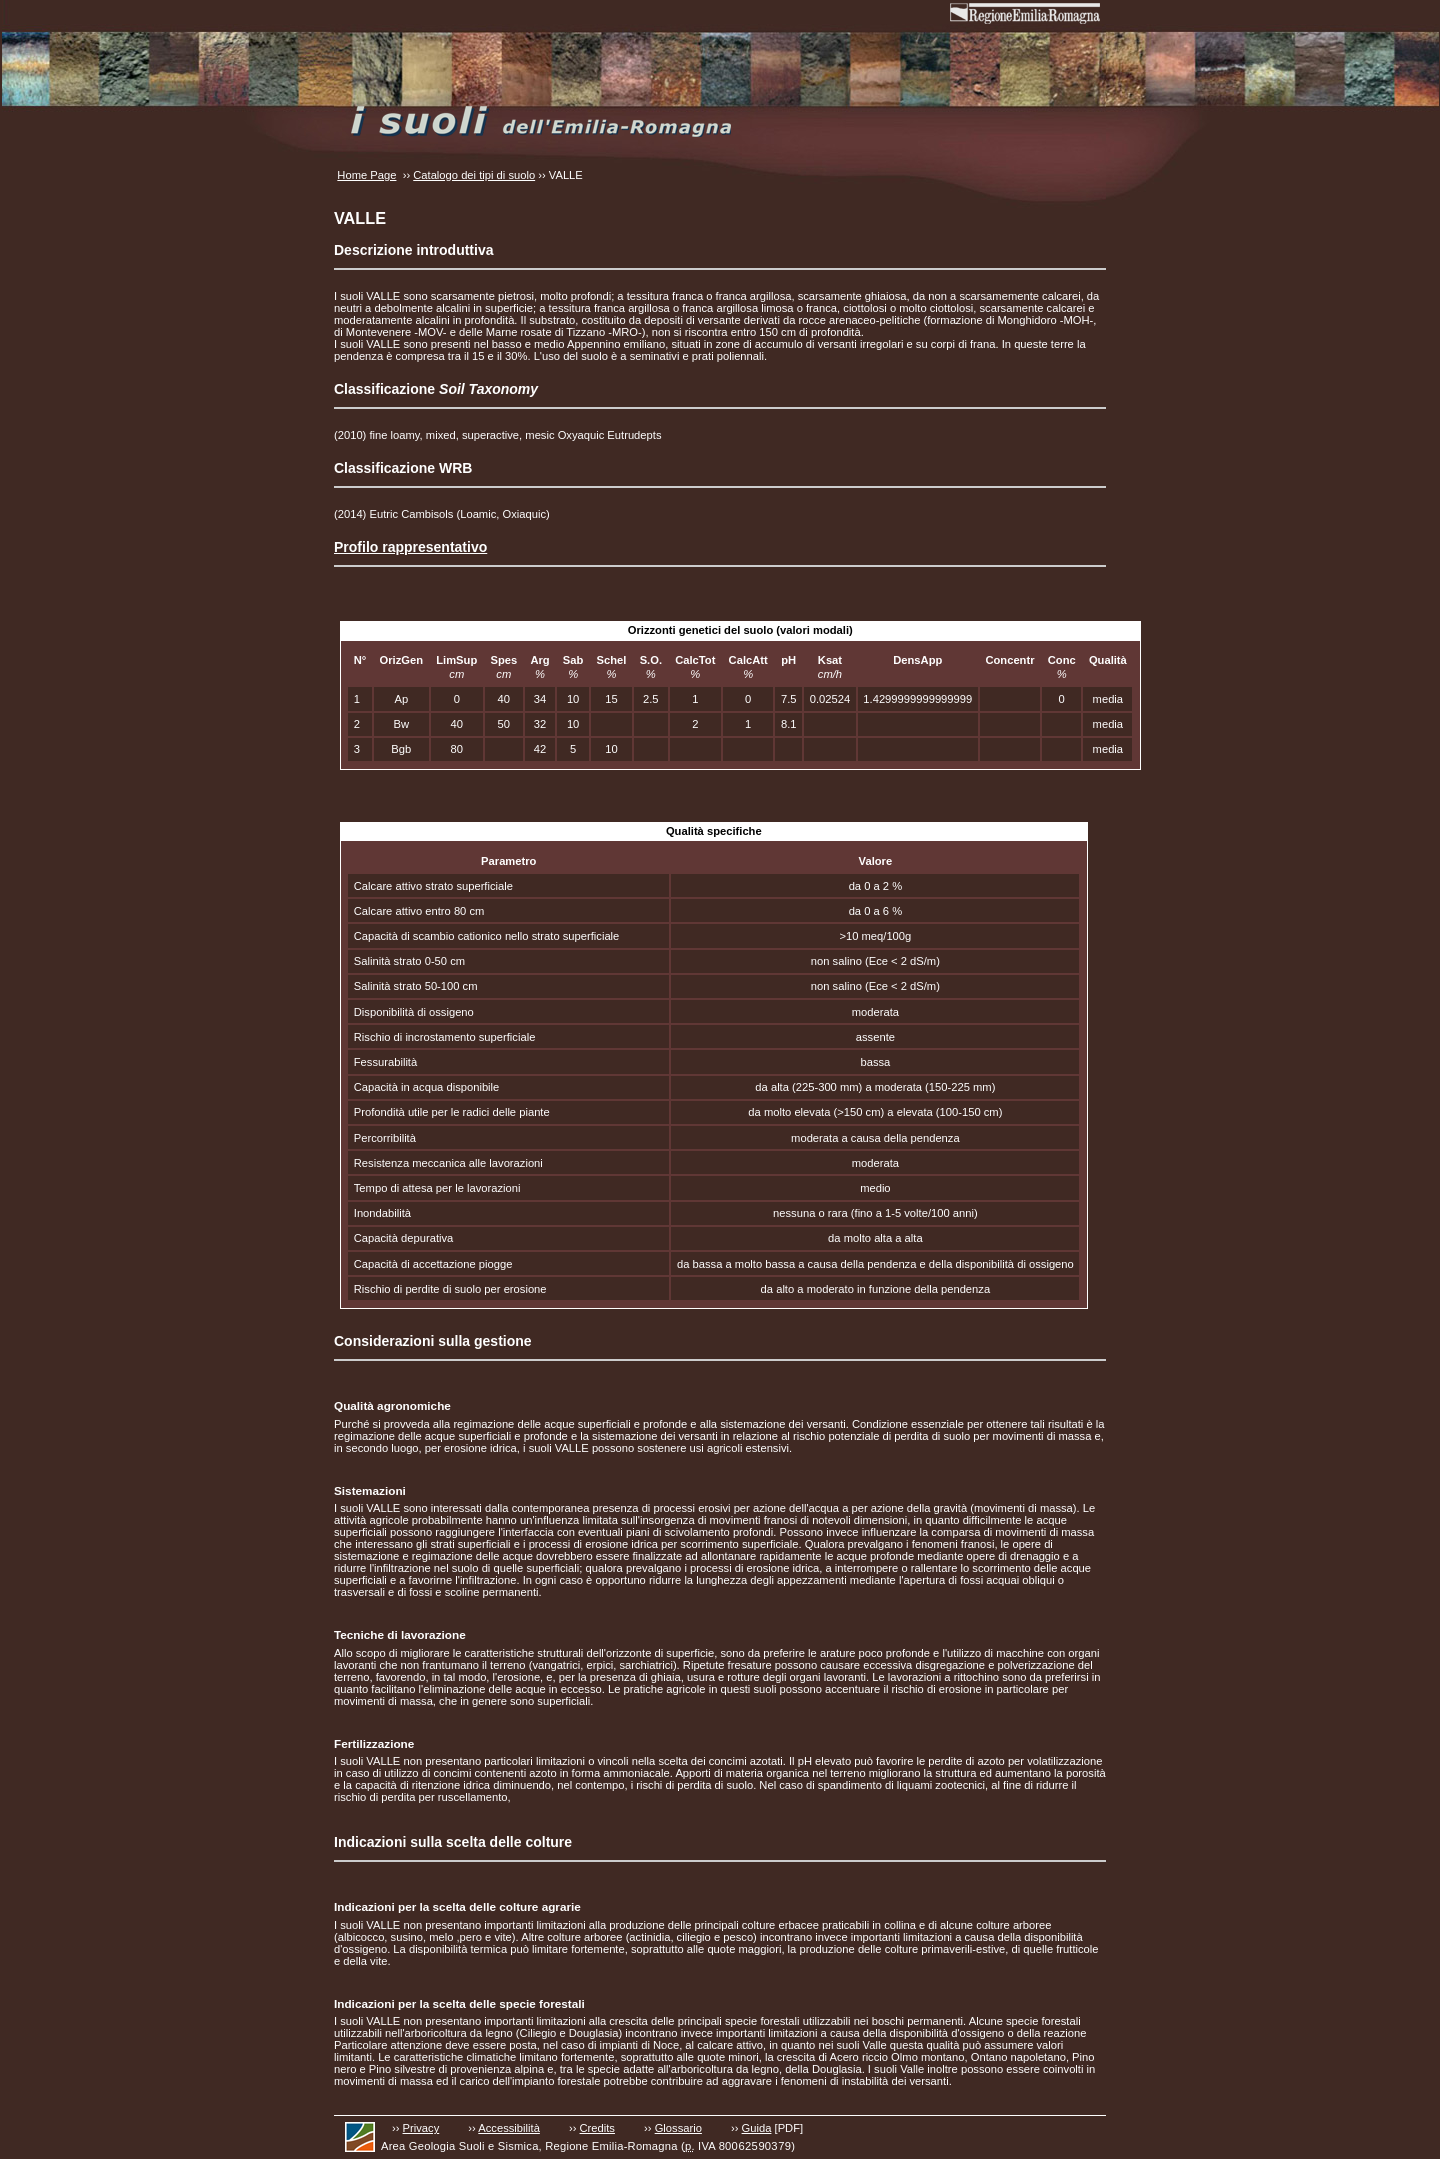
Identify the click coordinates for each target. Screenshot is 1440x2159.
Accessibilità (509, 2128)
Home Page (366, 175)
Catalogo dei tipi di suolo (474, 175)
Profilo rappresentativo (410, 547)
